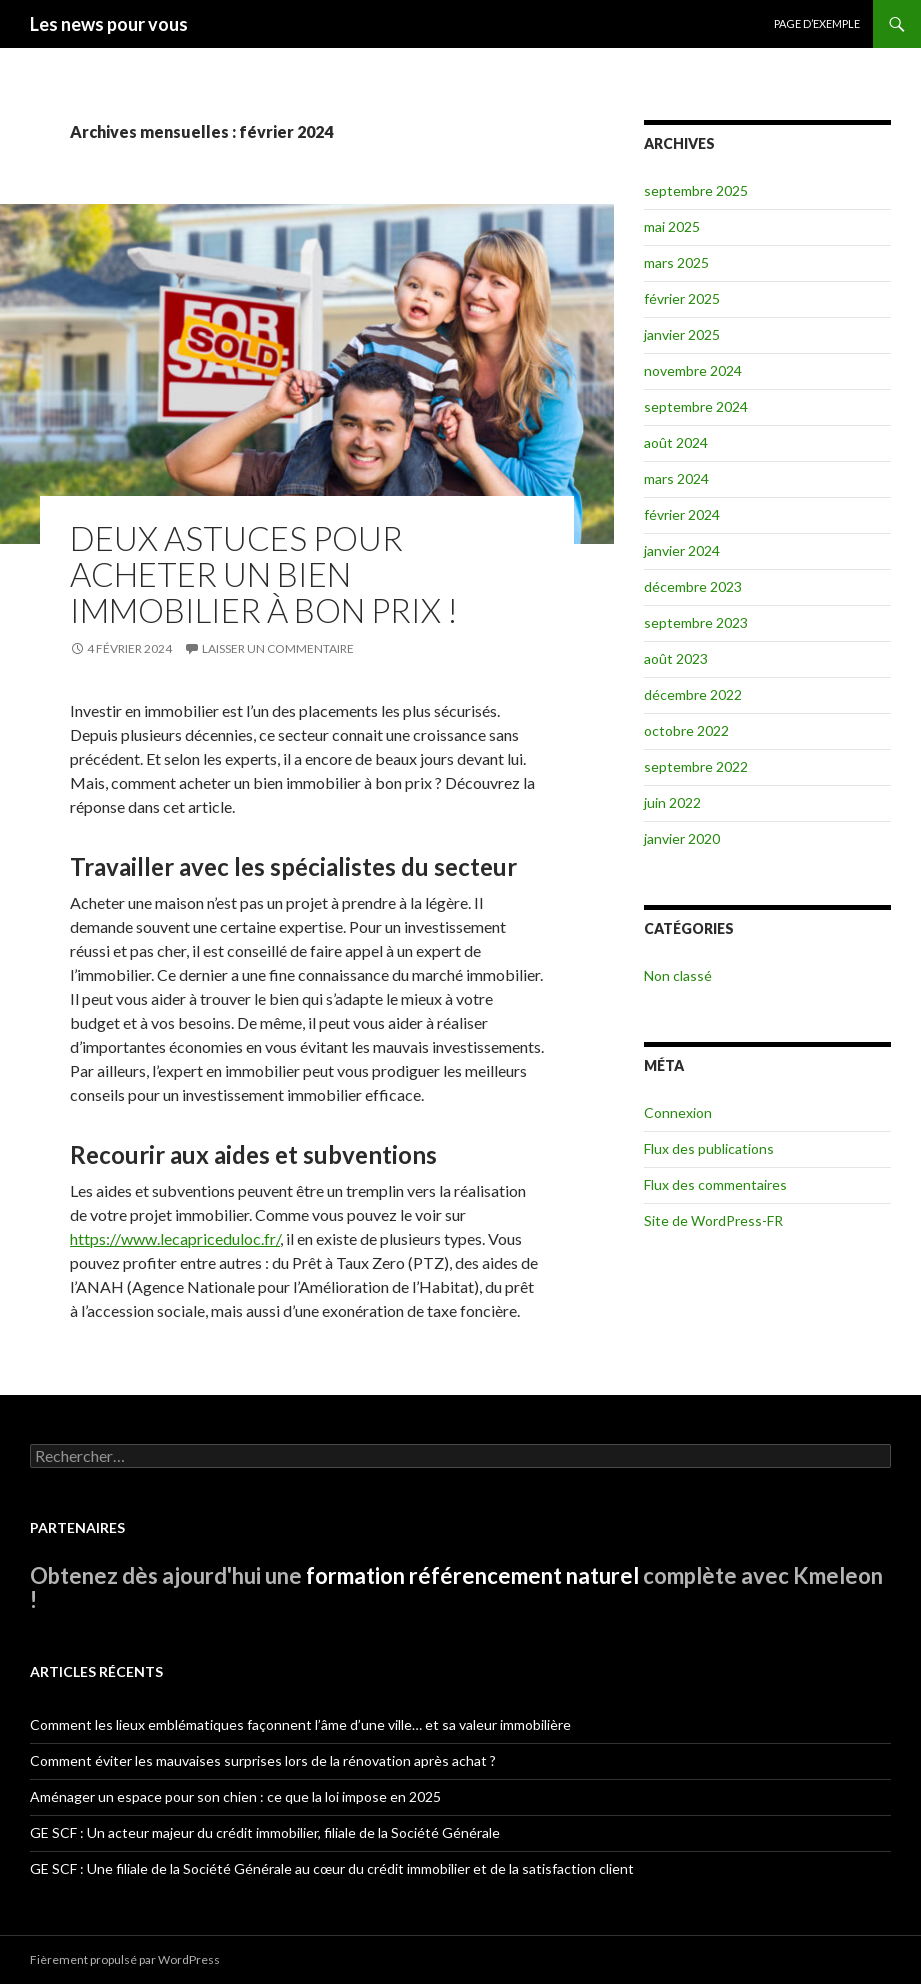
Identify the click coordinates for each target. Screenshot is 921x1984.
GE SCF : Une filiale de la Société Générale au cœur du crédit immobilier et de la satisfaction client (332, 1868)
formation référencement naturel (472, 1575)
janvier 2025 (682, 334)
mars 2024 (676, 478)
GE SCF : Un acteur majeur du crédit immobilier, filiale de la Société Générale (265, 1832)
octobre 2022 (686, 730)
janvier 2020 (682, 838)
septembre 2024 (696, 406)
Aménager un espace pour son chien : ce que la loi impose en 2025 (235, 1796)
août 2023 (676, 658)
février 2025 (682, 298)
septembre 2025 (696, 190)
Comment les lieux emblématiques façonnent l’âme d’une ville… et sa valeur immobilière (300, 1724)
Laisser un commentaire (278, 648)
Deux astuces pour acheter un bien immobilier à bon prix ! (264, 574)
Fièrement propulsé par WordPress (125, 1959)
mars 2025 (676, 262)
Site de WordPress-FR (713, 1220)
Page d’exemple (817, 23)
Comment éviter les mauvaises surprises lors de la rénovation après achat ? (263, 1760)
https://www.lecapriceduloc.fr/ (175, 1238)
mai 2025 (672, 226)
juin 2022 (672, 802)
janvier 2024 (682, 550)
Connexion (678, 1112)
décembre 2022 (693, 694)
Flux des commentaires (715, 1184)
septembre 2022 (696, 766)
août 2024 (676, 442)
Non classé (678, 975)
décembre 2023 (693, 586)
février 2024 (682, 514)
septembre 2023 (696, 622)
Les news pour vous (109, 24)
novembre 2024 (693, 370)
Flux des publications (709, 1148)
